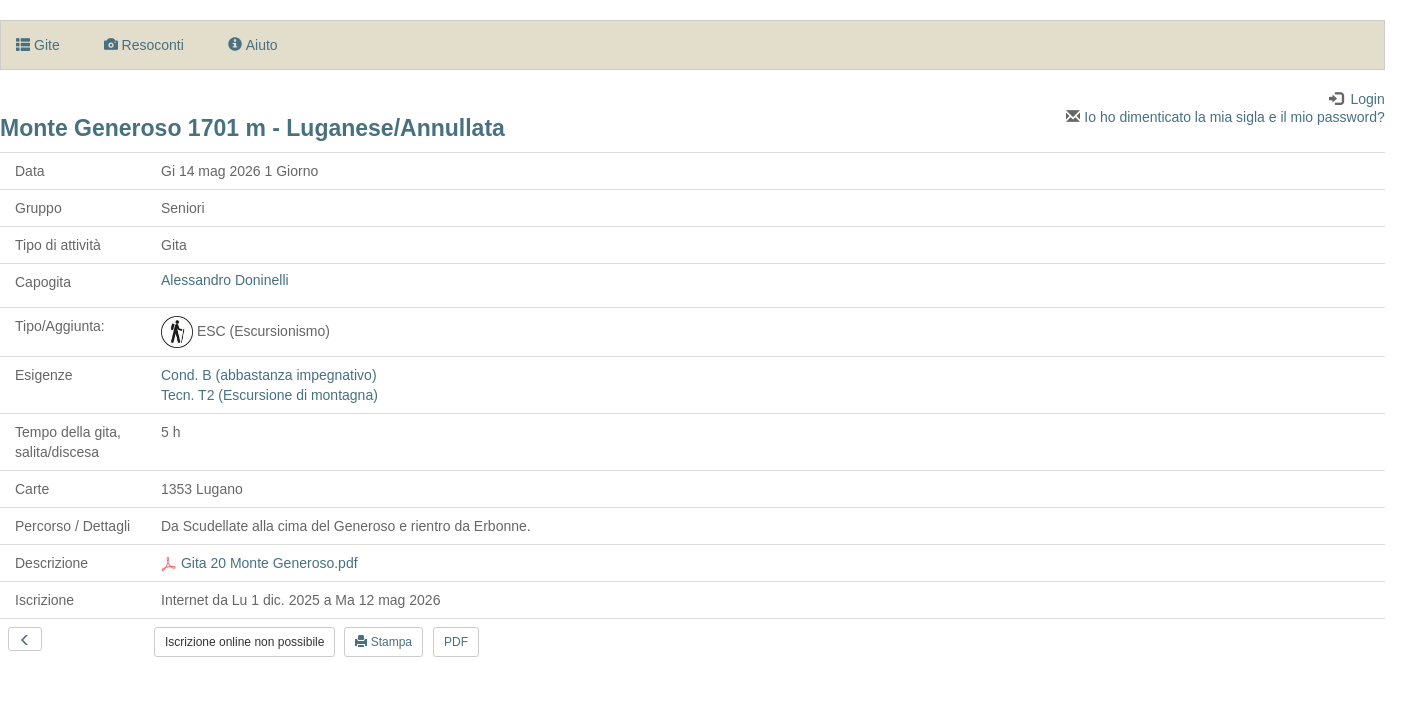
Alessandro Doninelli (225, 280)
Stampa (383, 642)
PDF (456, 642)
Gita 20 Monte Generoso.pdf (259, 563)
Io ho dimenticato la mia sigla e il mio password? (1225, 117)
